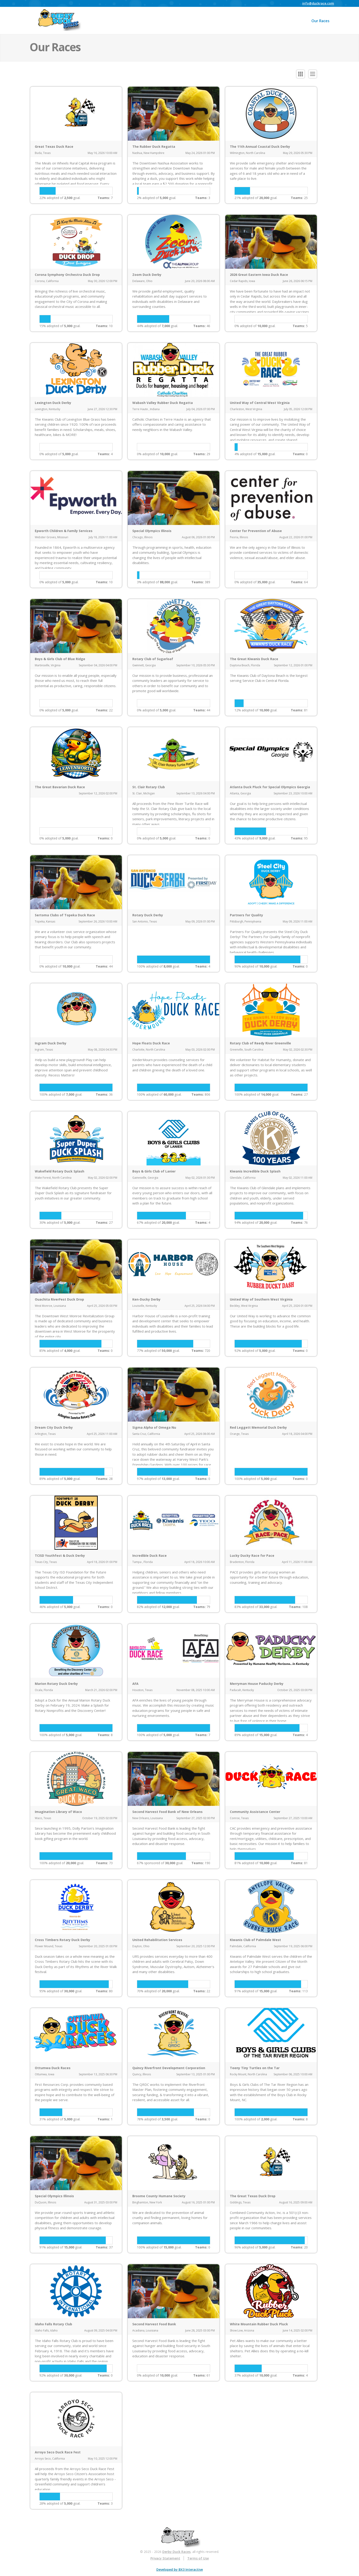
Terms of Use (198, 2558)
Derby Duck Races (176, 2551)
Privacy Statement (165, 2558)
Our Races (320, 20)
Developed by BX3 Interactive (179, 2569)
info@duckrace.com (318, 3)
